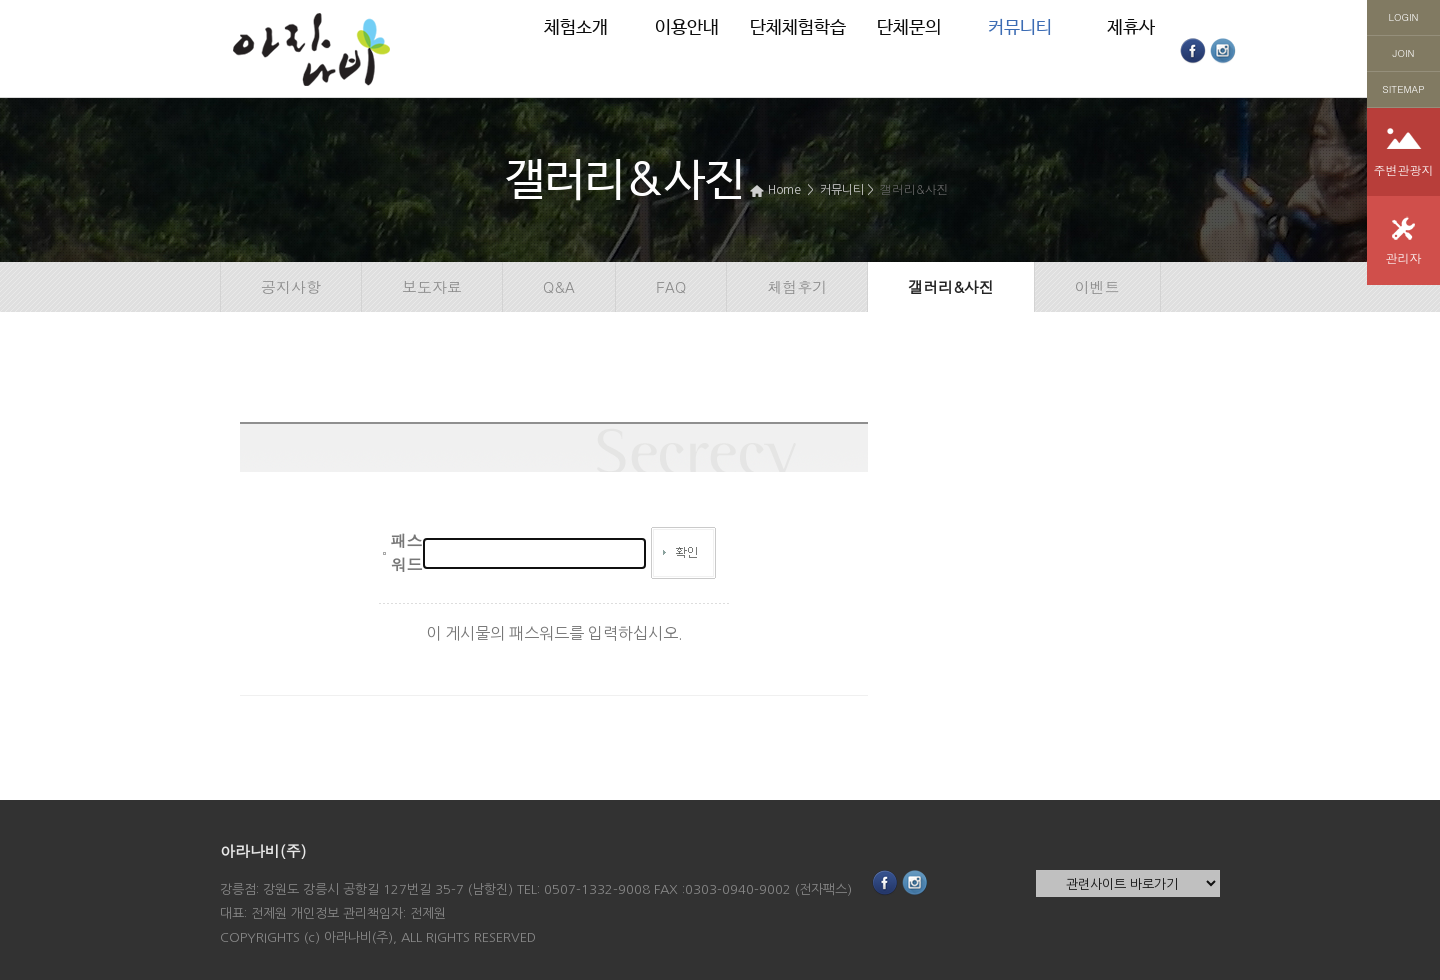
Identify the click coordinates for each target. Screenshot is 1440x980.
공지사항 (291, 286)
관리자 (1404, 257)
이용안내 (687, 28)
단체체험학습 (798, 28)
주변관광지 (1404, 169)
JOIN (1404, 53)
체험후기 (797, 286)
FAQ (671, 286)
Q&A (559, 286)
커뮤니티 (1020, 28)
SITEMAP (1403, 89)
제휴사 (1131, 28)
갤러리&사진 (914, 188)
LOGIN (1404, 17)
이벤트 (1097, 286)
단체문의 (909, 28)
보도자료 (432, 286)
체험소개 (576, 28)
